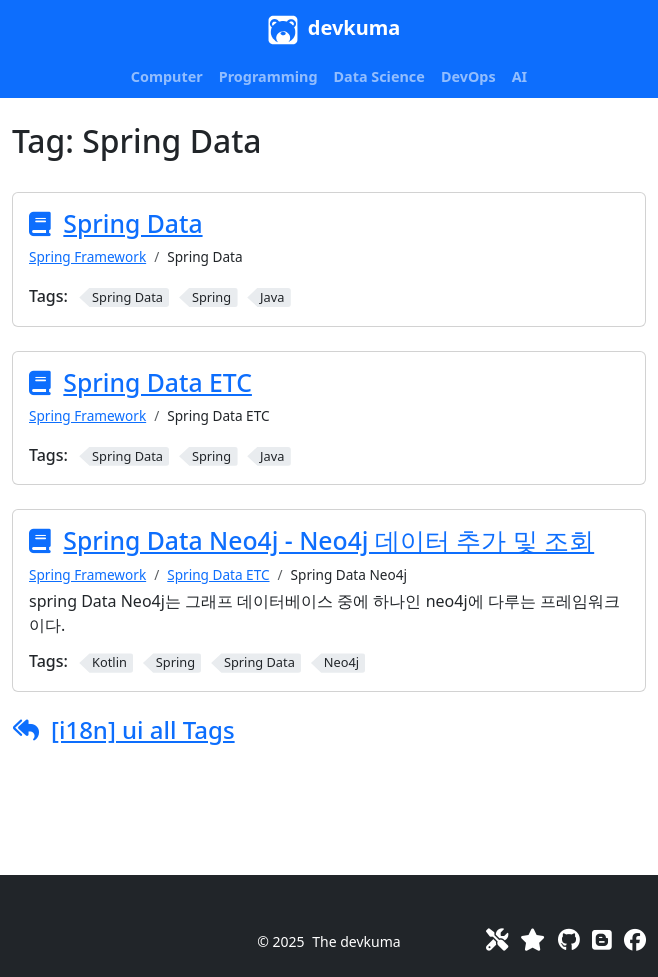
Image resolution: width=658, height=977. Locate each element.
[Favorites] (532, 939)
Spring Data (132, 223)
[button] (167, 77)
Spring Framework (87, 256)
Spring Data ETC (157, 382)
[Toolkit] (497, 939)
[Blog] (602, 939)
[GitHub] (569, 939)
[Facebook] (635, 939)
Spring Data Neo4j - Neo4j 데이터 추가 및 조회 (328, 540)
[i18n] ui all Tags (143, 729)
